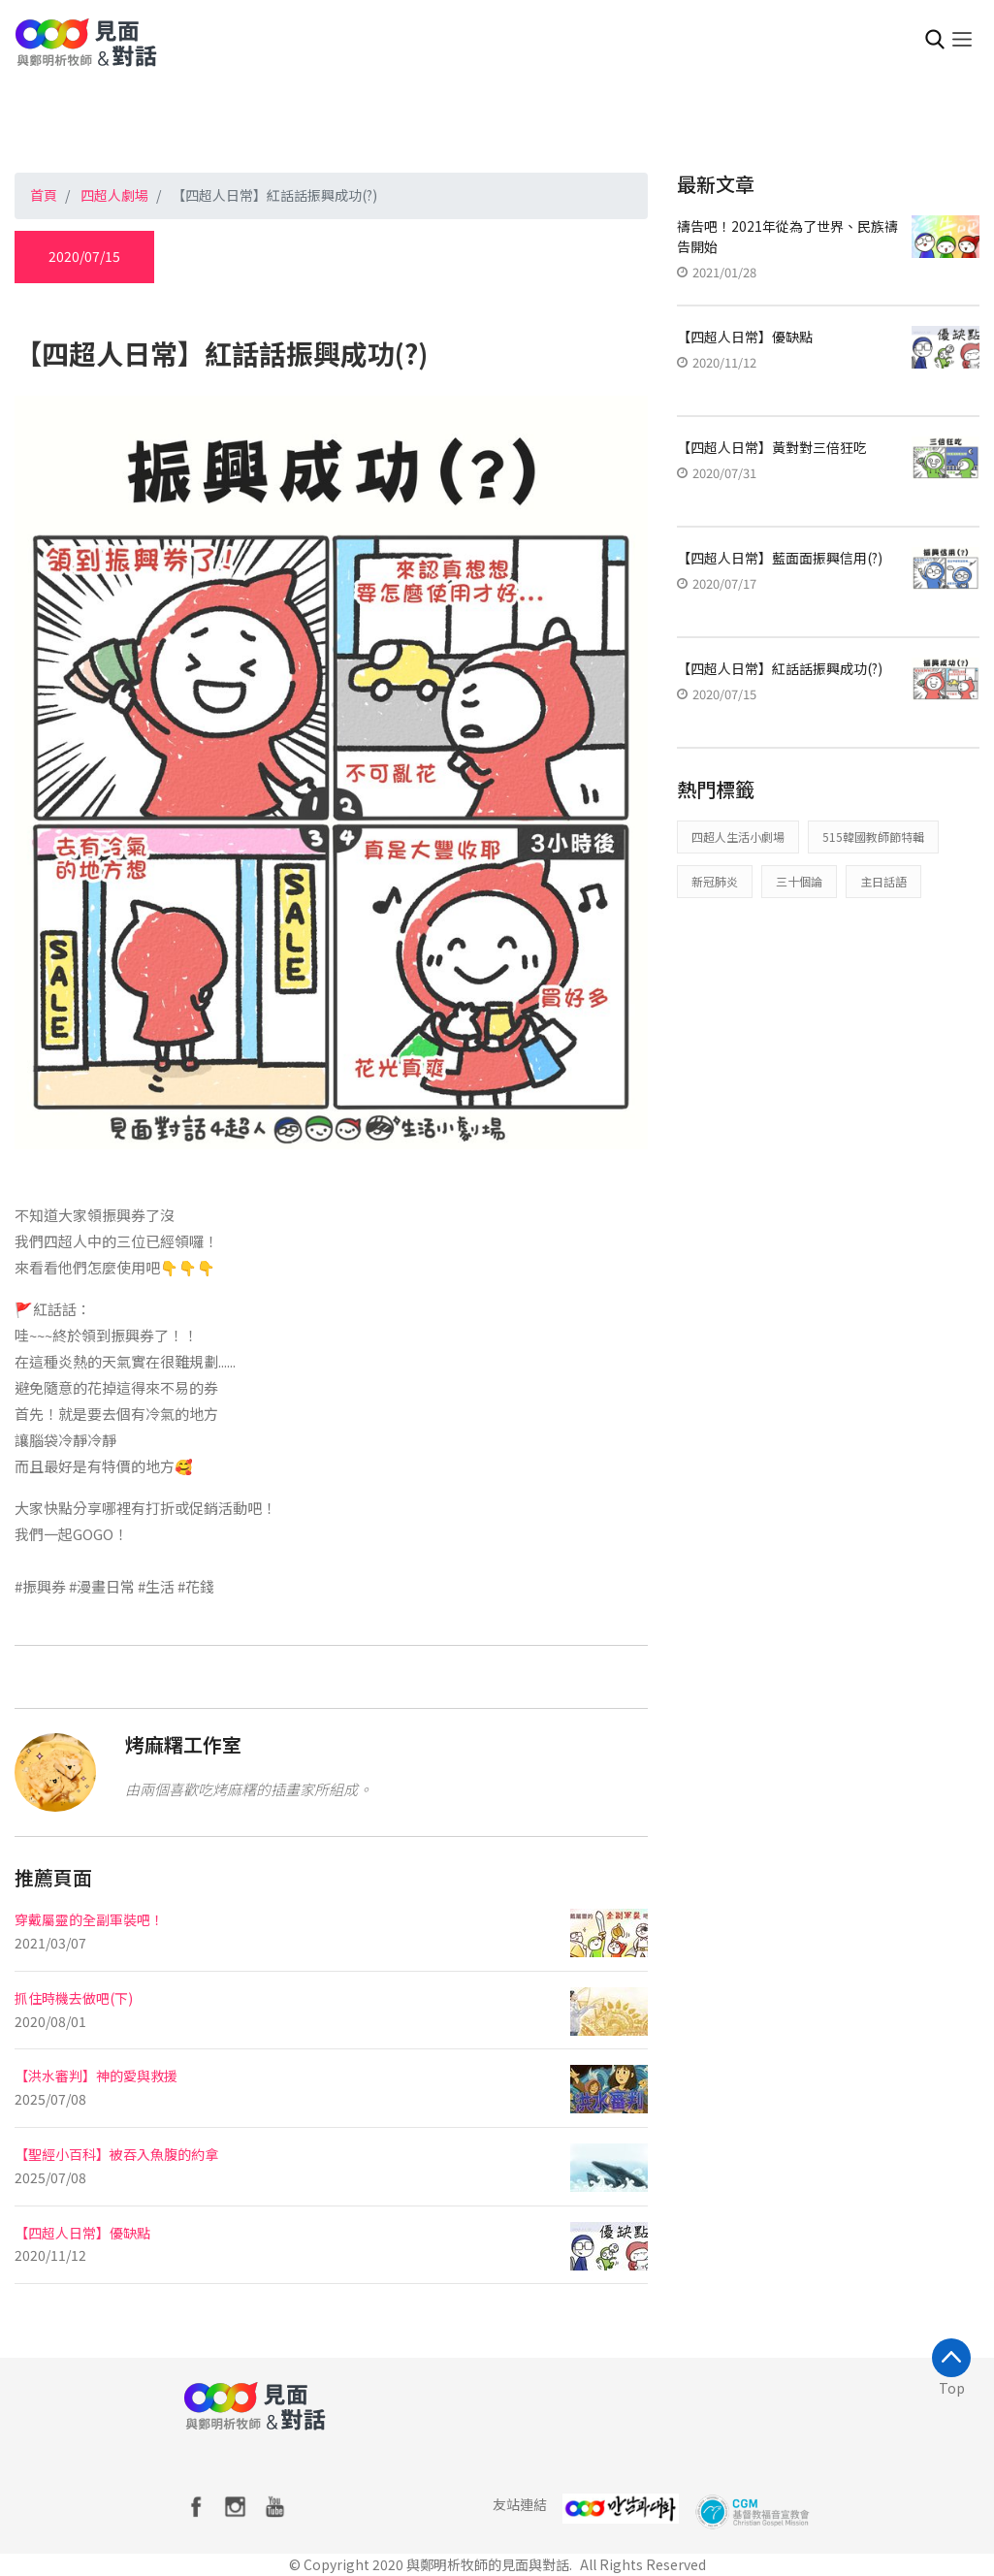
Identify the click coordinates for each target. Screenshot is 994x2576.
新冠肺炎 (714, 881)
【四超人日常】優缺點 (82, 2232)
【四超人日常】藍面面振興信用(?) (779, 557)
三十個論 (799, 881)
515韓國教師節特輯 (873, 836)
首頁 (43, 195)
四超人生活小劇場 (738, 836)
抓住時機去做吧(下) (74, 1998)
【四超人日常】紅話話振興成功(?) (779, 668)
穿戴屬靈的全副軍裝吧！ (89, 1919)
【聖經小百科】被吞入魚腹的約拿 (116, 2154)
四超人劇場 (114, 195)
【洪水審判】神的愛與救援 (96, 2075)
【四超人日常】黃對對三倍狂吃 (772, 447)
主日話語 (883, 881)
